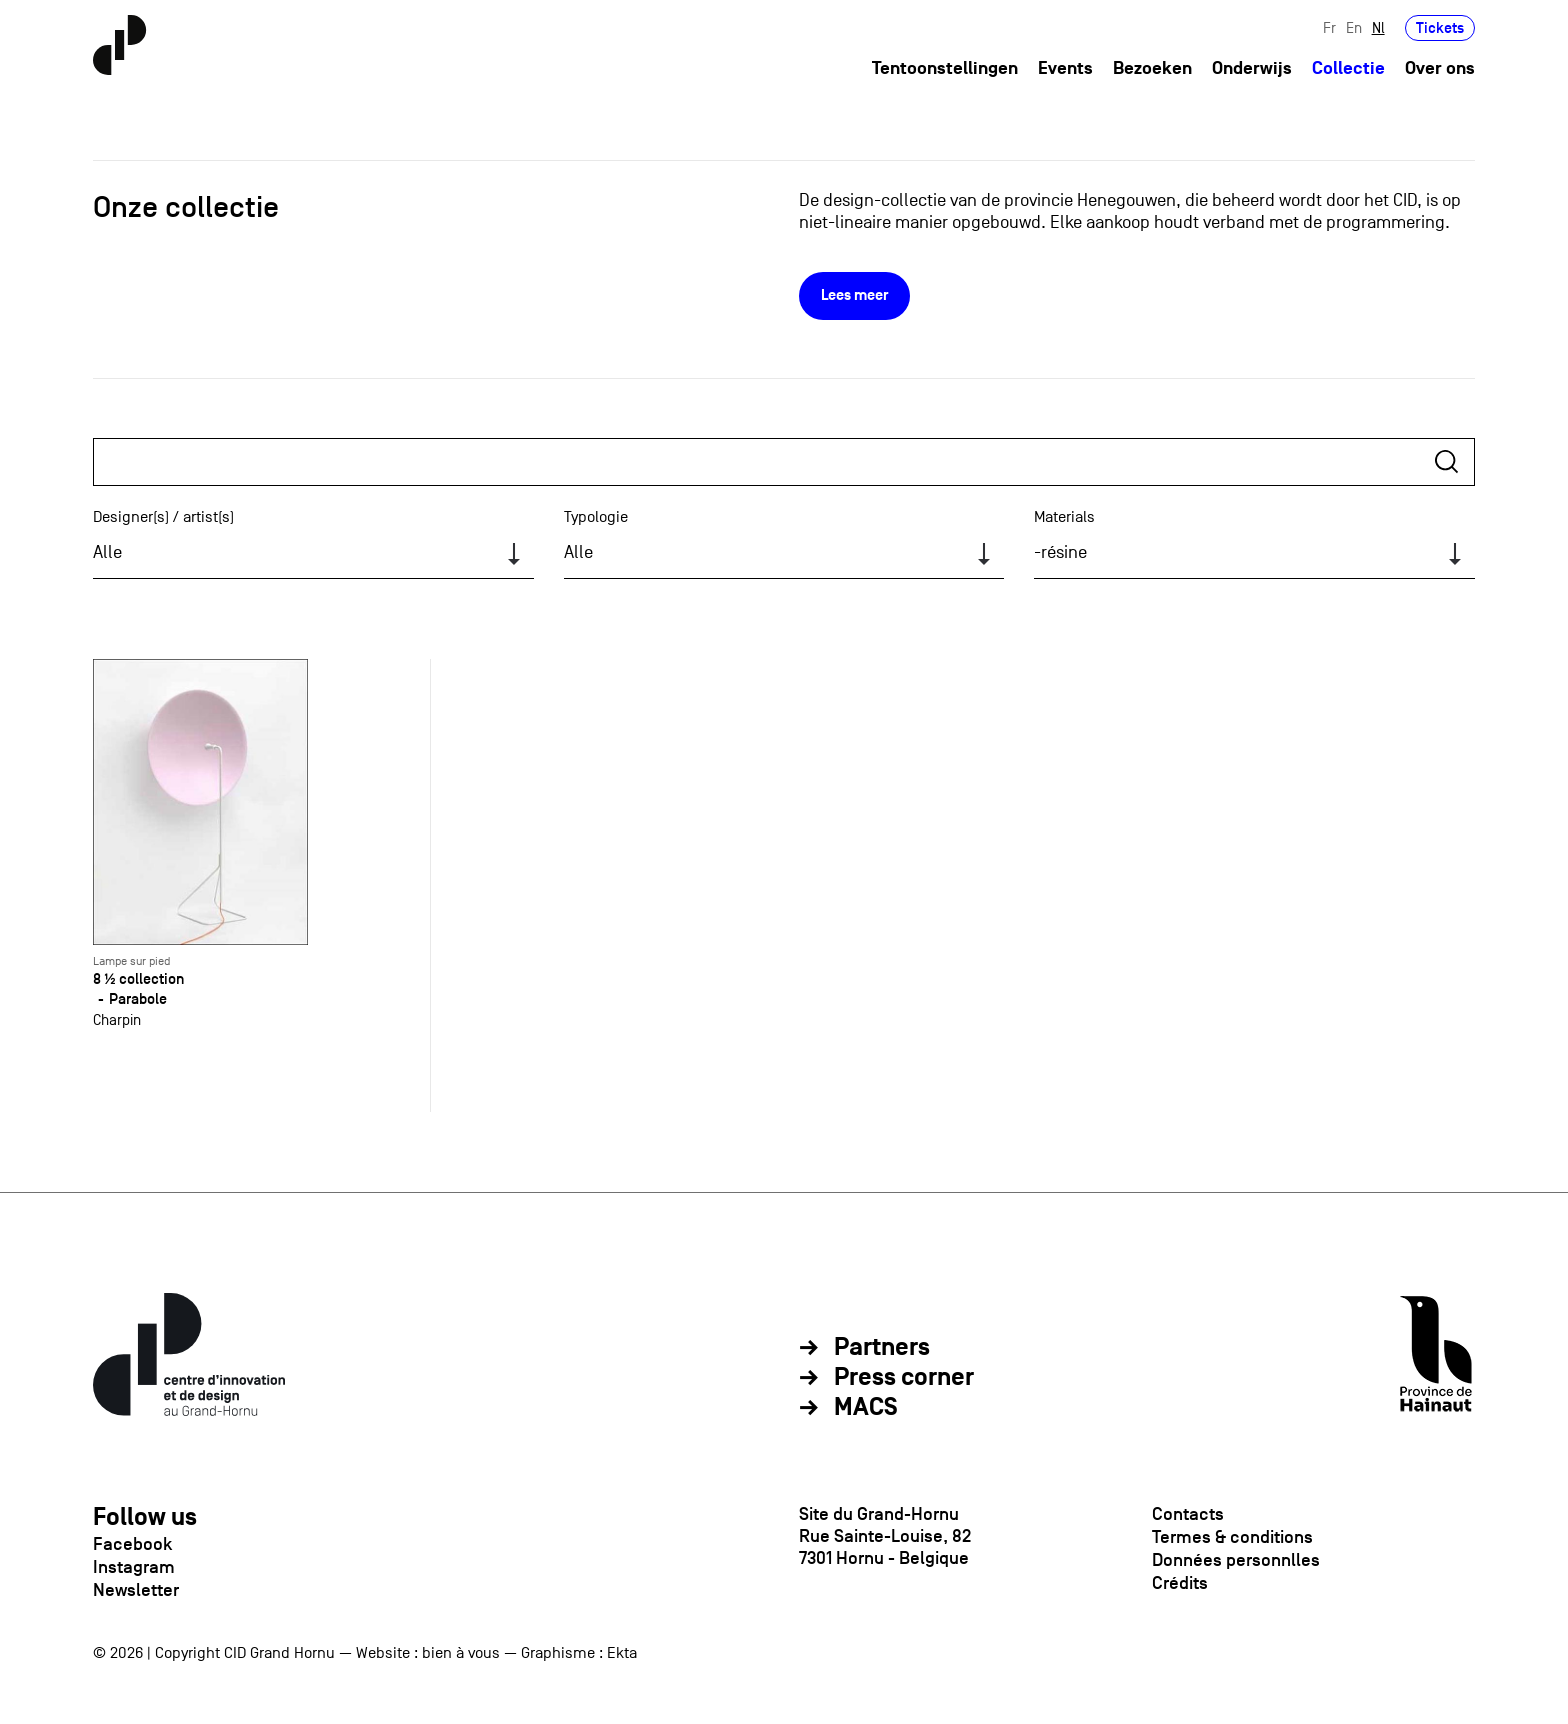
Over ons (1440, 68)
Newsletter (136, 1590)
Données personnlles (1236, 1560)
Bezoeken (1152, 68)
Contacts (1188, 1514)
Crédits (1180, 1583)
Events (1065, 68)
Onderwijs (1252, 68)
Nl (1378, 27)
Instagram (134, 1567)
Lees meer (854, 295)
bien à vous (461, 1653)
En (1354, 27)
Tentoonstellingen (945, 68)
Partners (882, 1348)
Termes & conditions (1232, 1537)
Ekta (622, 1653)
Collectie (1348, 68)
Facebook (132, 1544)
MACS (866, 1408)
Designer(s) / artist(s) (163, 517)
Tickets (1440, 27)
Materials (1064, 517)
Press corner (904, 1378)
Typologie (596, 517)
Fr (1329, 27)
